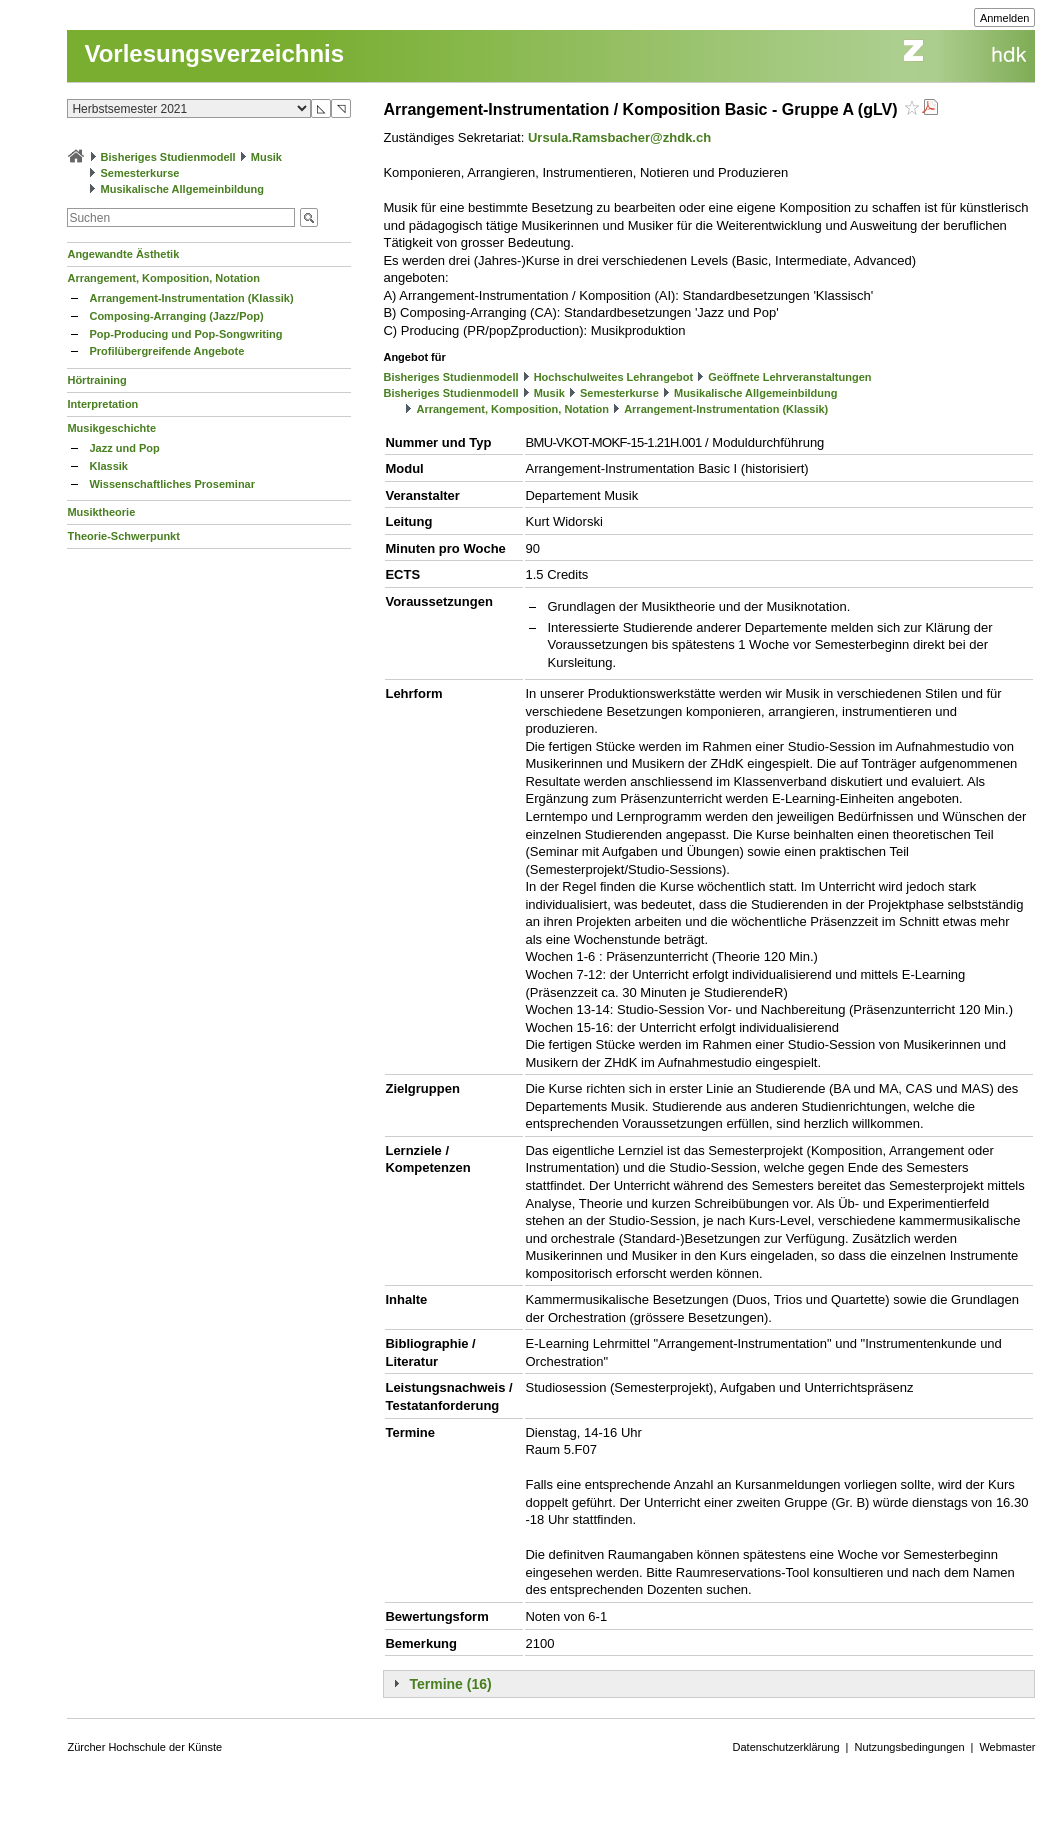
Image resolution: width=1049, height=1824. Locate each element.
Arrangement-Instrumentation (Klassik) (191, 298)
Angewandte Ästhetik (123, 254)
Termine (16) (450, 1684)
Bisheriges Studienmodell (168, 157)
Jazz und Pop (124, 448)
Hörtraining (96, 380)
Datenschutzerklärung (786, 1747)
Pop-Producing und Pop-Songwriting (185, 334)
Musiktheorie (101, 512)
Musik (266, 157)
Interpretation (102, 404)
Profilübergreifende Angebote (166, 351)
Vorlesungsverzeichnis (214, 53)
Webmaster (1007, 1747)
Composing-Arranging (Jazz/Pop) (176, 316)
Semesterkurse (140, 173)
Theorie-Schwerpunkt (123, 536)
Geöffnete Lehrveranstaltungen (789, 377)
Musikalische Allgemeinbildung (182, 189)
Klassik (108, 466)
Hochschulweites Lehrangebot (614, 377)
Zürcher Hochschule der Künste (144, 1747)
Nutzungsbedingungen (909, 1747)
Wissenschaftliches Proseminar (172, 484)
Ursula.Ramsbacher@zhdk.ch (619, 137)
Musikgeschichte (111, 428)
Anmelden (1005, 18)
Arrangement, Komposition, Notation (163, 278)
